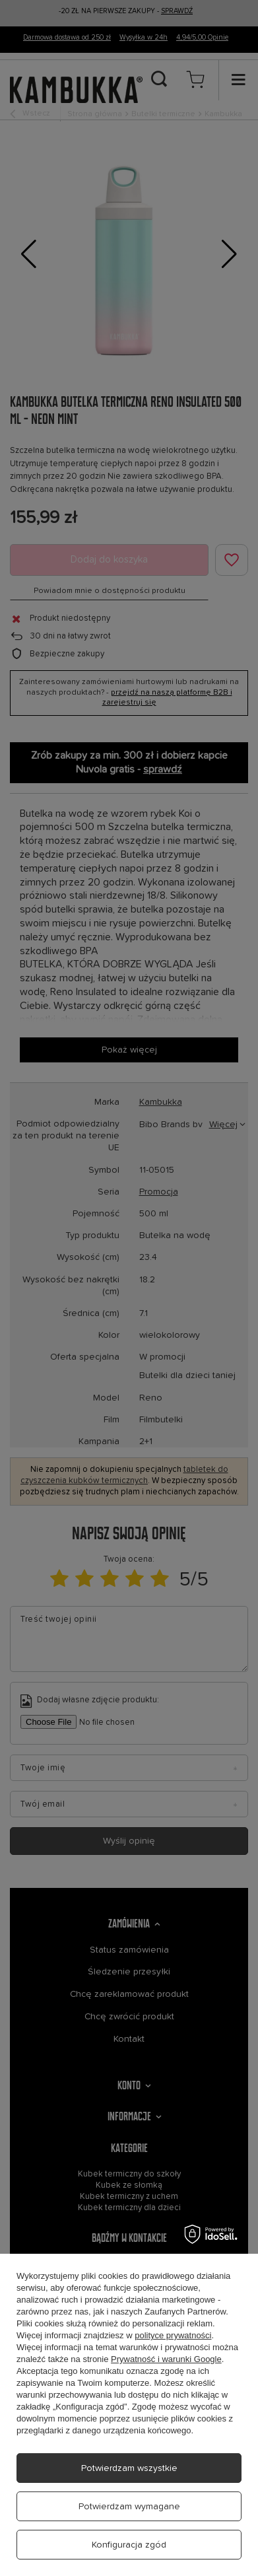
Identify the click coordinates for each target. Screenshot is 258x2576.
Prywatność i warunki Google (166, 2359)
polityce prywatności (173, 2335)
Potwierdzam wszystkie (129, 2468)
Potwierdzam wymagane (129, 2506)
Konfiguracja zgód (129, 2545)
